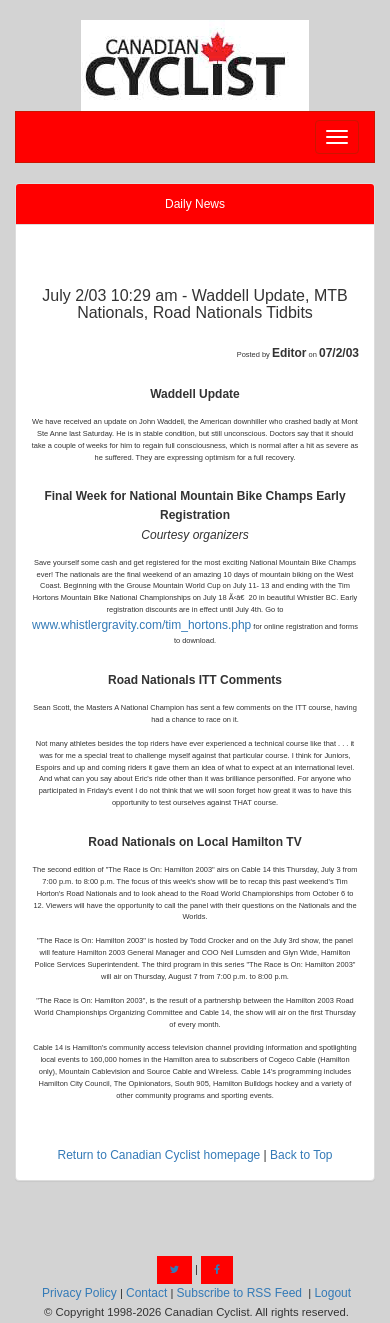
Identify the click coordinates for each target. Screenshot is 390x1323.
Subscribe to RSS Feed (239, 1293)
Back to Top (301, 1155)
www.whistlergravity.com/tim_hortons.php (141, 625)
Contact (146, 1293)
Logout (332, 1293)
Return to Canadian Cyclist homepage (158, 1155)
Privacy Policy (79, 1293)
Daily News (195, 204)
